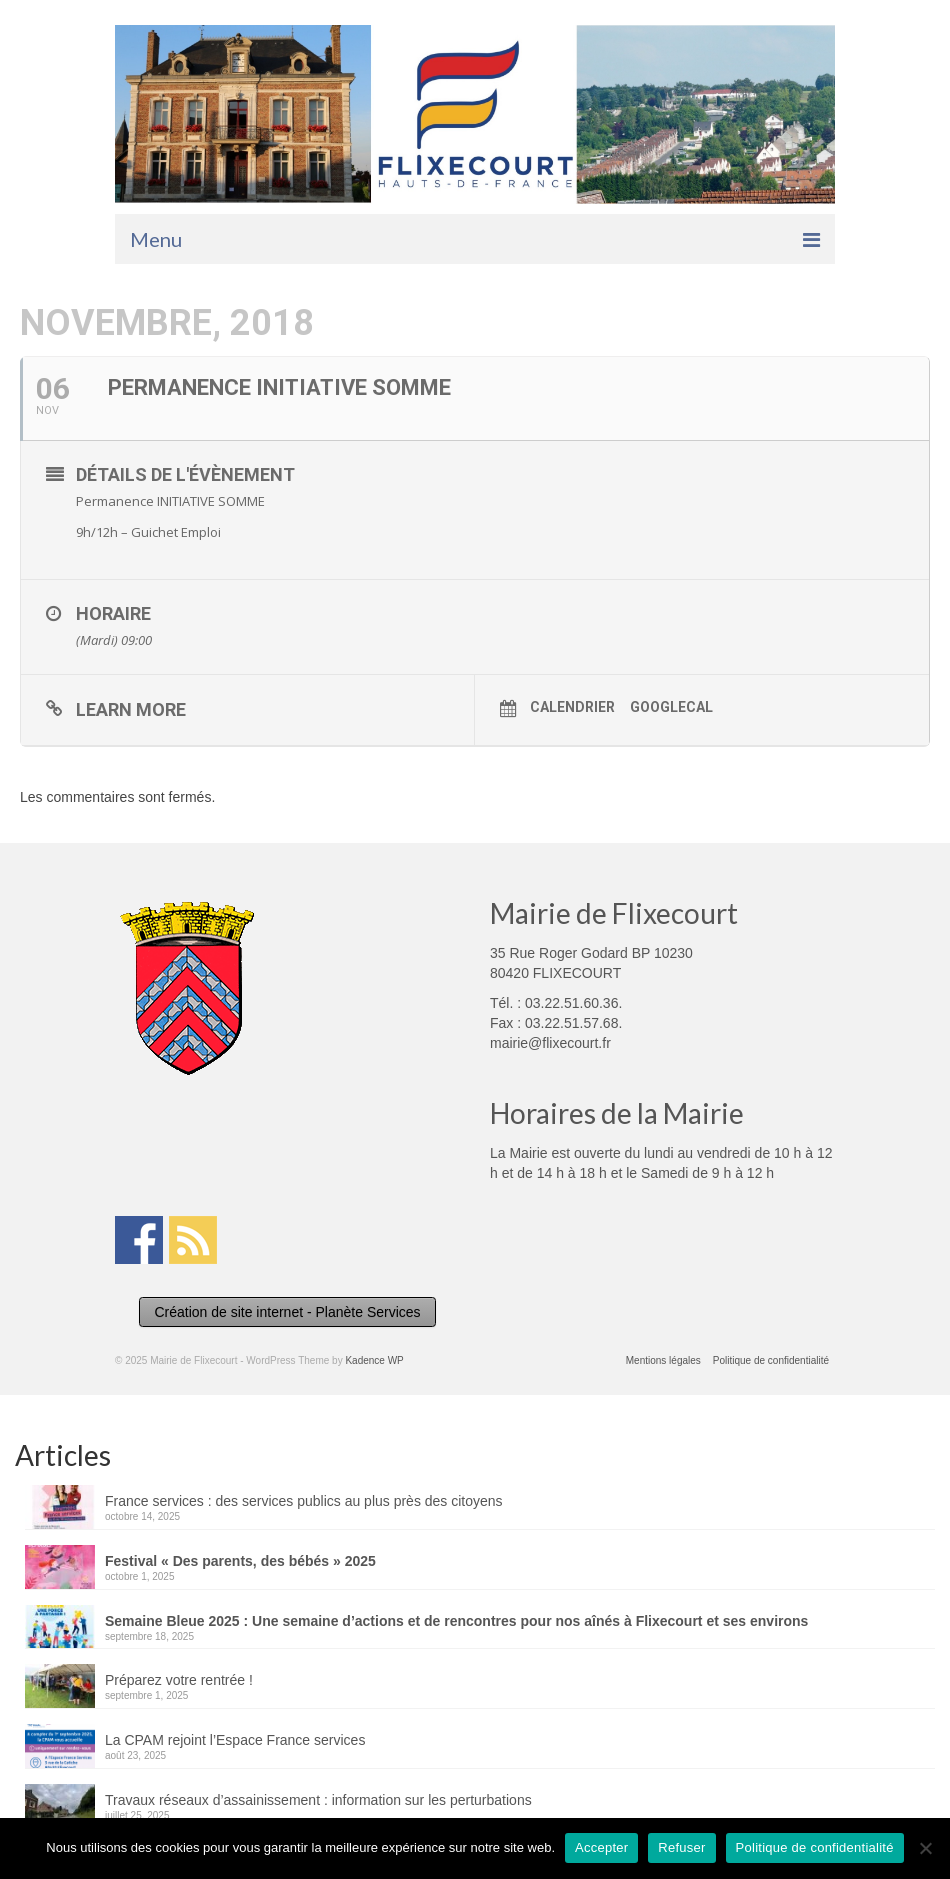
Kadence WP (374, 1360)
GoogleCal (671, 707)
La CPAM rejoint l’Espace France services (235, 1740)
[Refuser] (925, 1848)
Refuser (681, 1847)
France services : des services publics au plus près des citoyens (304, 1501)
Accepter (601, 1847)
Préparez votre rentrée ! (179, 1680)
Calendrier (572, 707)
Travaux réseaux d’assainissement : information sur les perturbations (318, 1800)
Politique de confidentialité (815, 1847)
